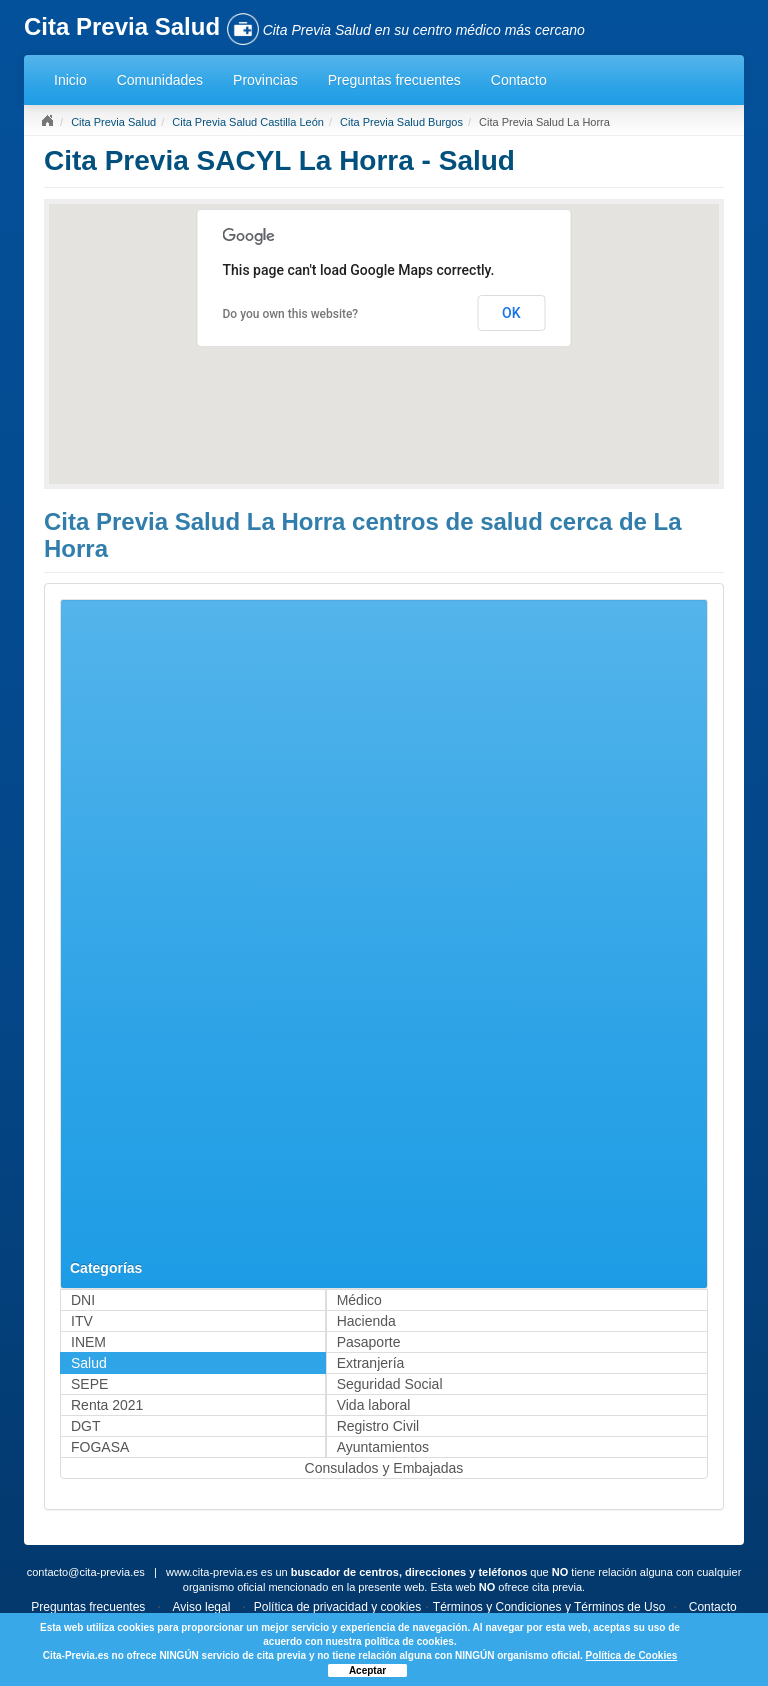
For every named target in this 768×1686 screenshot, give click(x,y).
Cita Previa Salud (113, 122)
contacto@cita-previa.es (86, 1572)
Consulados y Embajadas (384, 1468)
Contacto (519, 80)
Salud (89, 1363)
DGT (86, 1426)
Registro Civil (378, 1426)
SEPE (89, 1384)
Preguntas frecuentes (394, 80)
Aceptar (367, 1670)
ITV (82, 1321)
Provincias (265, 80)
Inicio (70, 80)
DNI (83, 1300)
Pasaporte (369, 1342)
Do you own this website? (291, 314)
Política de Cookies (632, 1655)
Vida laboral (374, 1405)
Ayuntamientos (383, 1447)
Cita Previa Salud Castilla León (248, 122)
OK (511, 313)
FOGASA (100, 1447)
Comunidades (160, 80)
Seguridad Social (390, 1384)
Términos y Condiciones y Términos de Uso (549, 1607)
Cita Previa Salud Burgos (401, 122)
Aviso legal (202, 1607)
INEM (88, 1342)
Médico (359, 1300)
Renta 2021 (107, 1405)
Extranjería (371, 1363)
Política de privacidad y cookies (337, 1607)
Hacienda (366, 1321)
